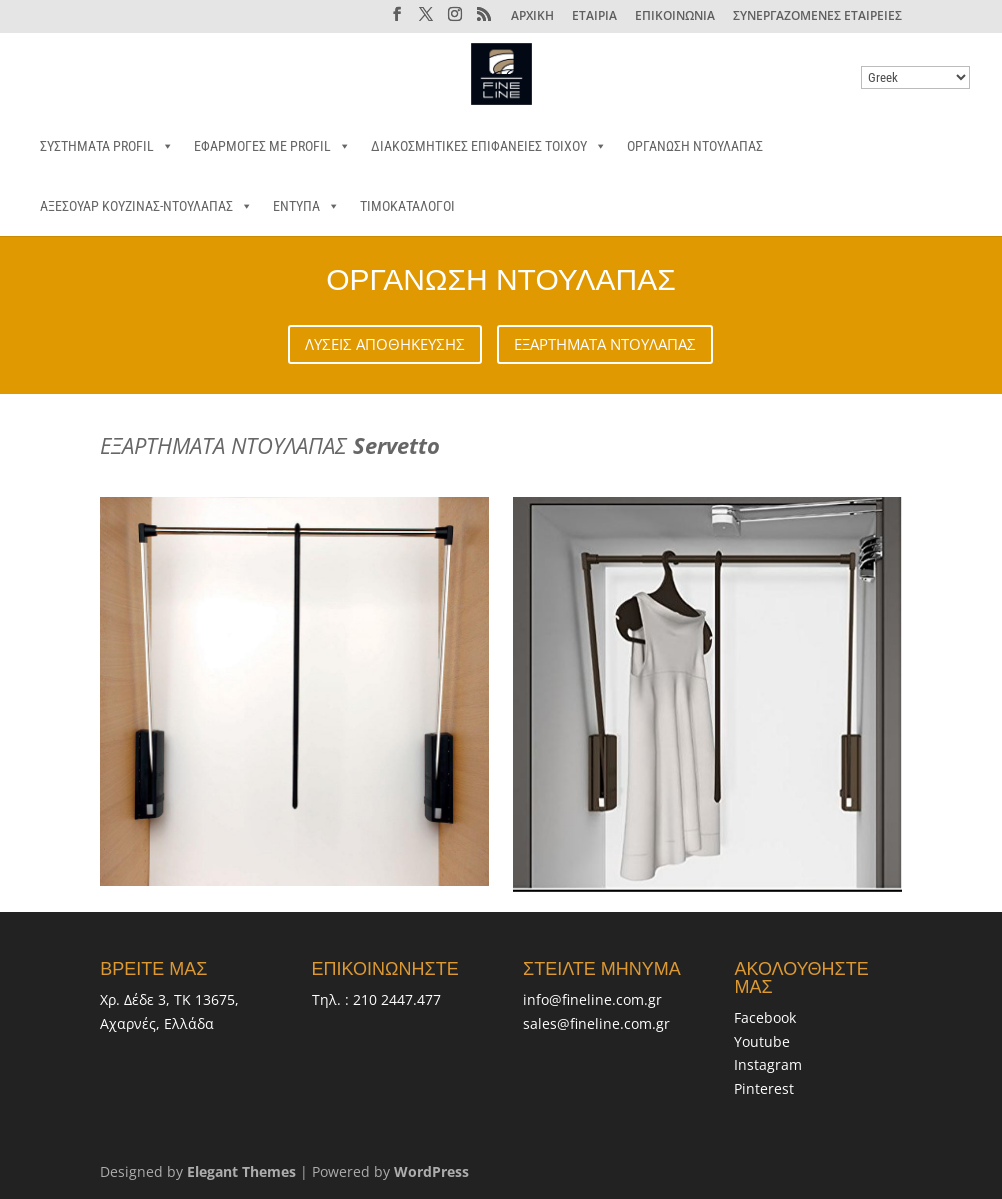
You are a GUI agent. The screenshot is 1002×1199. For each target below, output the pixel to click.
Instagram (768, 1064)
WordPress (431, 1171)
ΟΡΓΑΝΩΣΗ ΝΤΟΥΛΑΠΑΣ (695, 146)
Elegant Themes (241, 1171)
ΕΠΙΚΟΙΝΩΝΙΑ (675, 17)
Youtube (762, 1041)
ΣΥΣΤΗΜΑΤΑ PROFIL (107, 146)
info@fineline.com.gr (592, 999)
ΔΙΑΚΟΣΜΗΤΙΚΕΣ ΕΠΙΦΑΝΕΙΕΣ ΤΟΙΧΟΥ (489, 146)
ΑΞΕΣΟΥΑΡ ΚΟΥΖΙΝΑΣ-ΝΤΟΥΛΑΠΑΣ (146, 206)
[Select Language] (915, 77)
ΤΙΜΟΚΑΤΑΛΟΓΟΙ (407, 206)
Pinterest (764, 1088)
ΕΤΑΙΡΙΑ (594, 17)
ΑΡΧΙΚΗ (532, 17)
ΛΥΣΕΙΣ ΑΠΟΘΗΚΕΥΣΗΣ (385, 344)
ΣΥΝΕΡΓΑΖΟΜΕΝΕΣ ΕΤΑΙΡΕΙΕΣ (817, 17)
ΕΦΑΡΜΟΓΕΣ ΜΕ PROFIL (272, 146)
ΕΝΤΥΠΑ (306, 206)
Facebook (765, 1017)
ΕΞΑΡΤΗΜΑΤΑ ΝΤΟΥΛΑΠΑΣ (605, 344)
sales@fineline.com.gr (596, 1023)
